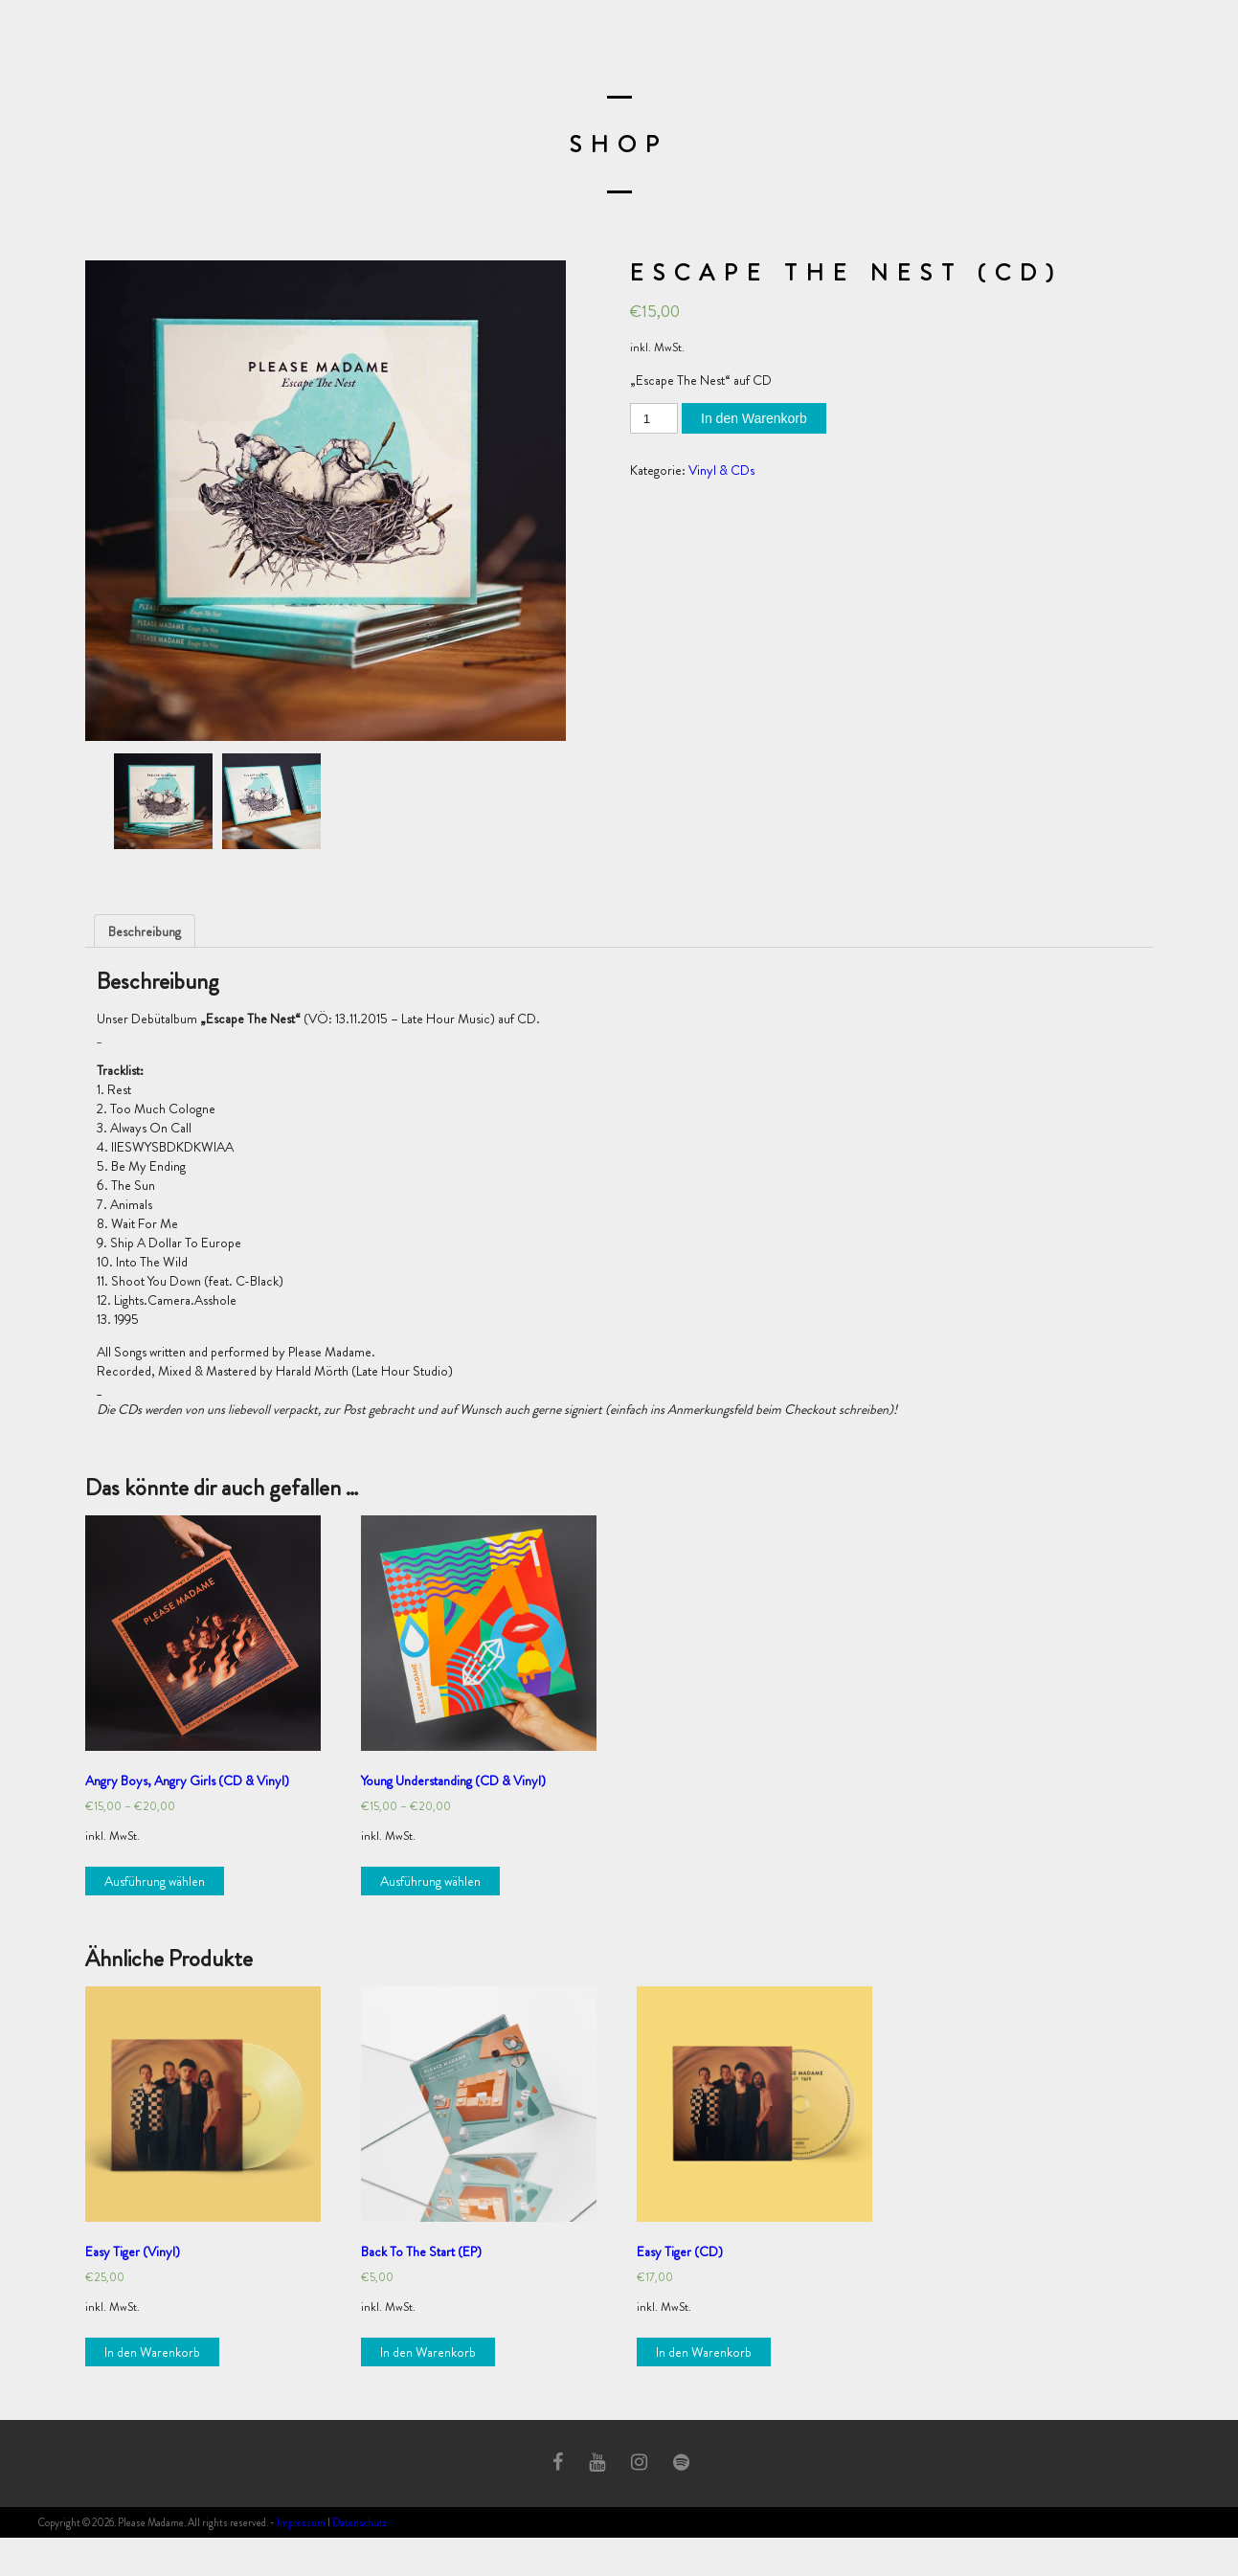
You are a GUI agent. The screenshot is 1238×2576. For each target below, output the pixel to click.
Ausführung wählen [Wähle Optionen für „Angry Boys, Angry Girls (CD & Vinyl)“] (154, 1881)
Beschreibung (144, 931)
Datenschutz (359, 2522)
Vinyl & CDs (721, 470)
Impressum (301, 2522)
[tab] (144, 931)
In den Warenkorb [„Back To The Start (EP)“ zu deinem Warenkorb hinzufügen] (428, 2352)
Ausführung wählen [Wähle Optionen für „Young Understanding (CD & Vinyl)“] (430, 1881)
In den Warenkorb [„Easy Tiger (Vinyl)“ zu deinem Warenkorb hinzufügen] (152, 2352)
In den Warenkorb (754, 418)
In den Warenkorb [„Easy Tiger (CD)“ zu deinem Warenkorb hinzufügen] (704, 2352)
